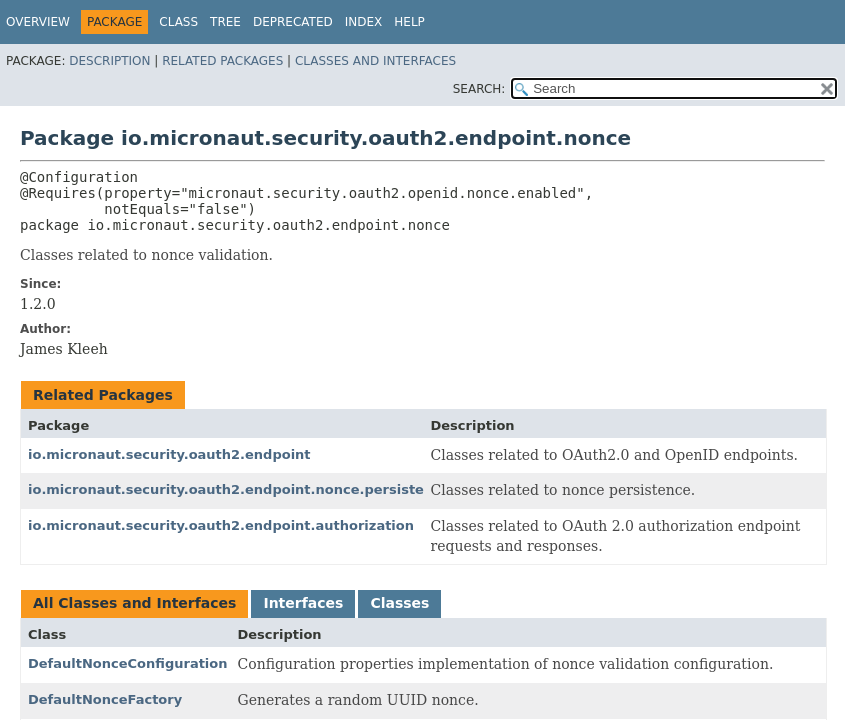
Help (409, 22)
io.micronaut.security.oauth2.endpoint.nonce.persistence (239, 489)
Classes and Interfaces (375, 61)
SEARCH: (479, 89)
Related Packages (222, 61)
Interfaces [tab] (303, 603)
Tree (225, 22)
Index (364, 22)
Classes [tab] (399, 603)
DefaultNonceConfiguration (128, 663)
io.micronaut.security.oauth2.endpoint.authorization (221, 525)
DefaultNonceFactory (105, 699)
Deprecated (293, 22)
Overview (38, 22)
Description (109, 61)
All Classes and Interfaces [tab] (134, 603)
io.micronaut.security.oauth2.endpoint (169, 454)
